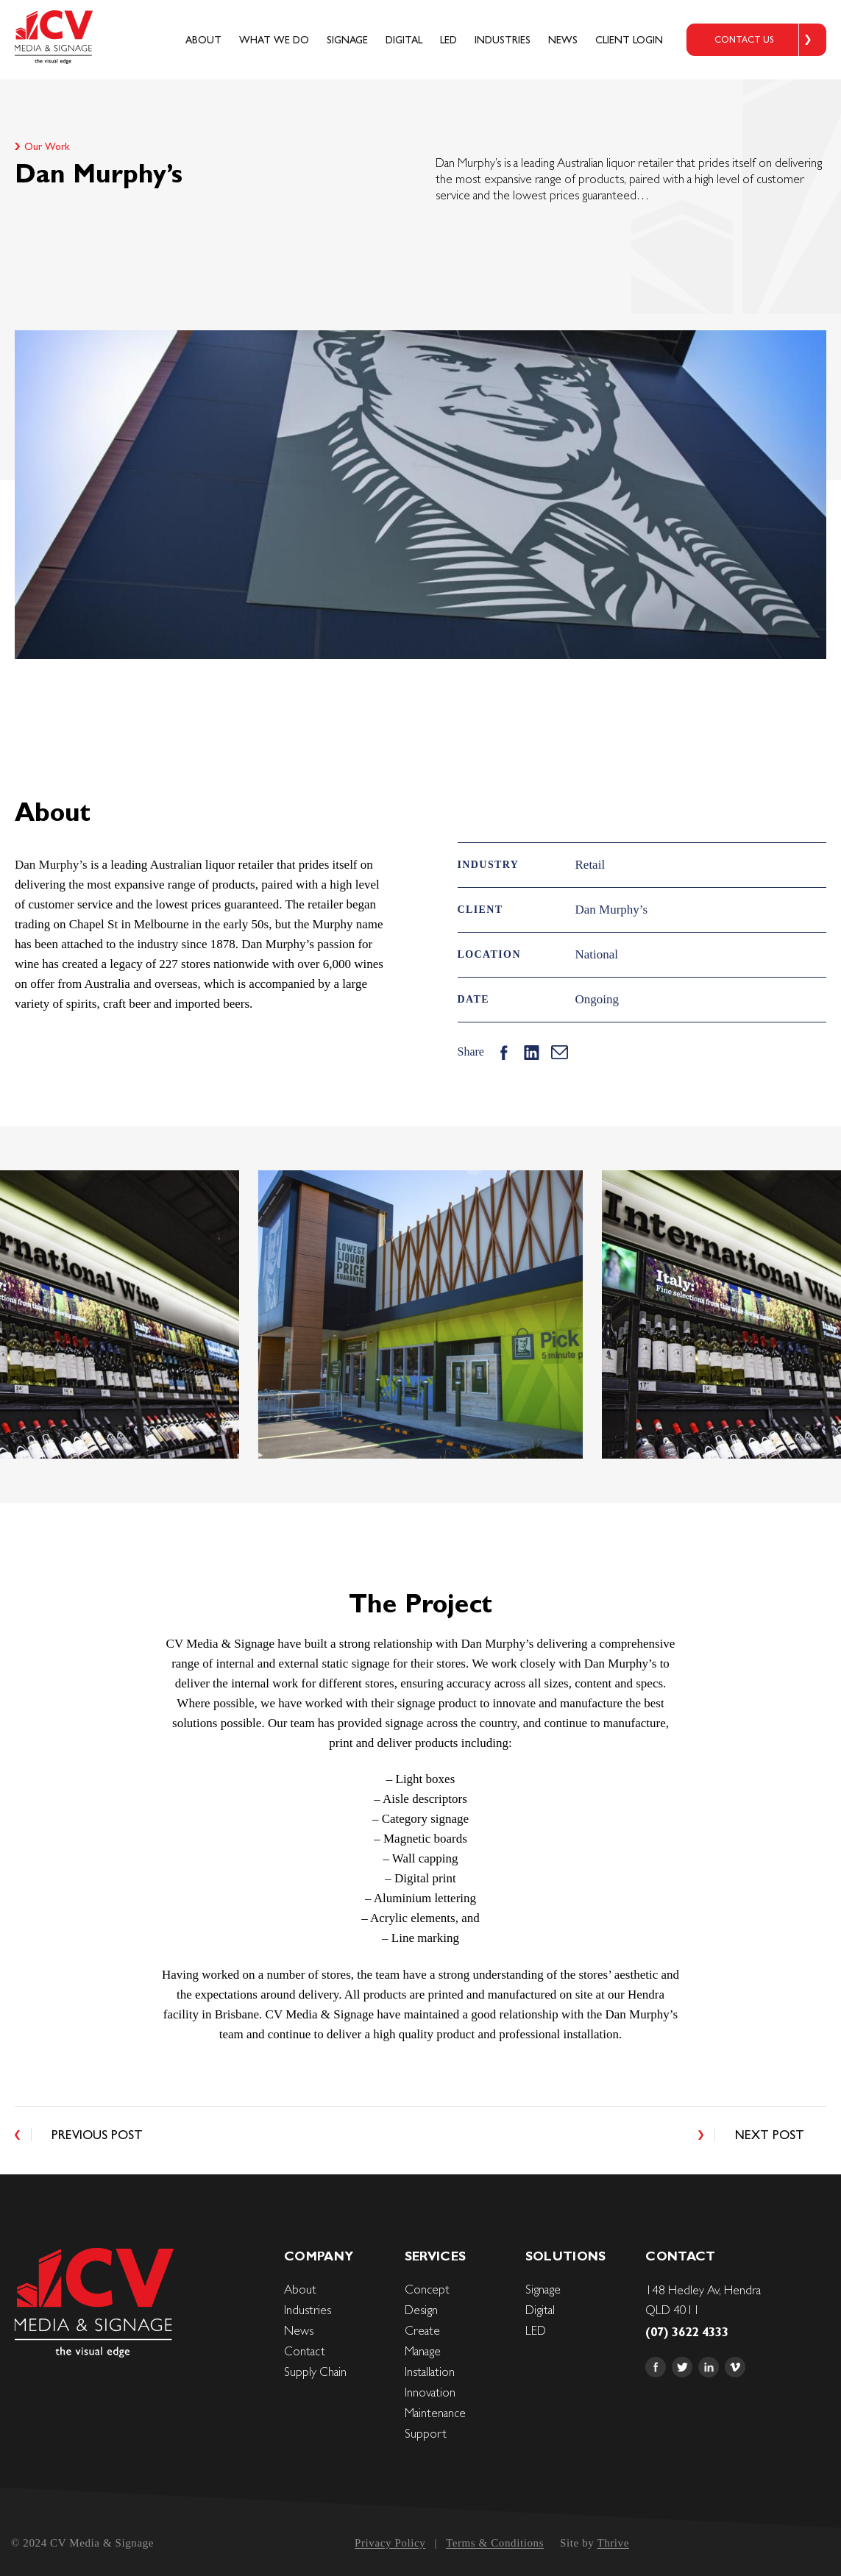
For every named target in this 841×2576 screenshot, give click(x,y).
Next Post (769, 2134)
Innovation (430, 2392)
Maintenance (435, 2412)
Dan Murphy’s (51, 865)
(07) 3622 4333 (686, 2331)
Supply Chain (315, 2371)
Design (421, 2309)
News (563, 40)
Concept (427, 2289)
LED (448, 40)
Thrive (613, 2543)
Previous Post (97, 2134)
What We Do (274, 40)
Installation (430, 2371)
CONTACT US (743, 40)
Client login (629, 40)
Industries (502, 40)
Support (426, 2433)
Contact (304, 2351)
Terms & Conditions (495, 2543)
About (203, 40)
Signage (347, 40)
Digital (404, 40)
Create (422, 2330)
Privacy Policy (390, 2543)
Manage (423, 2351)
